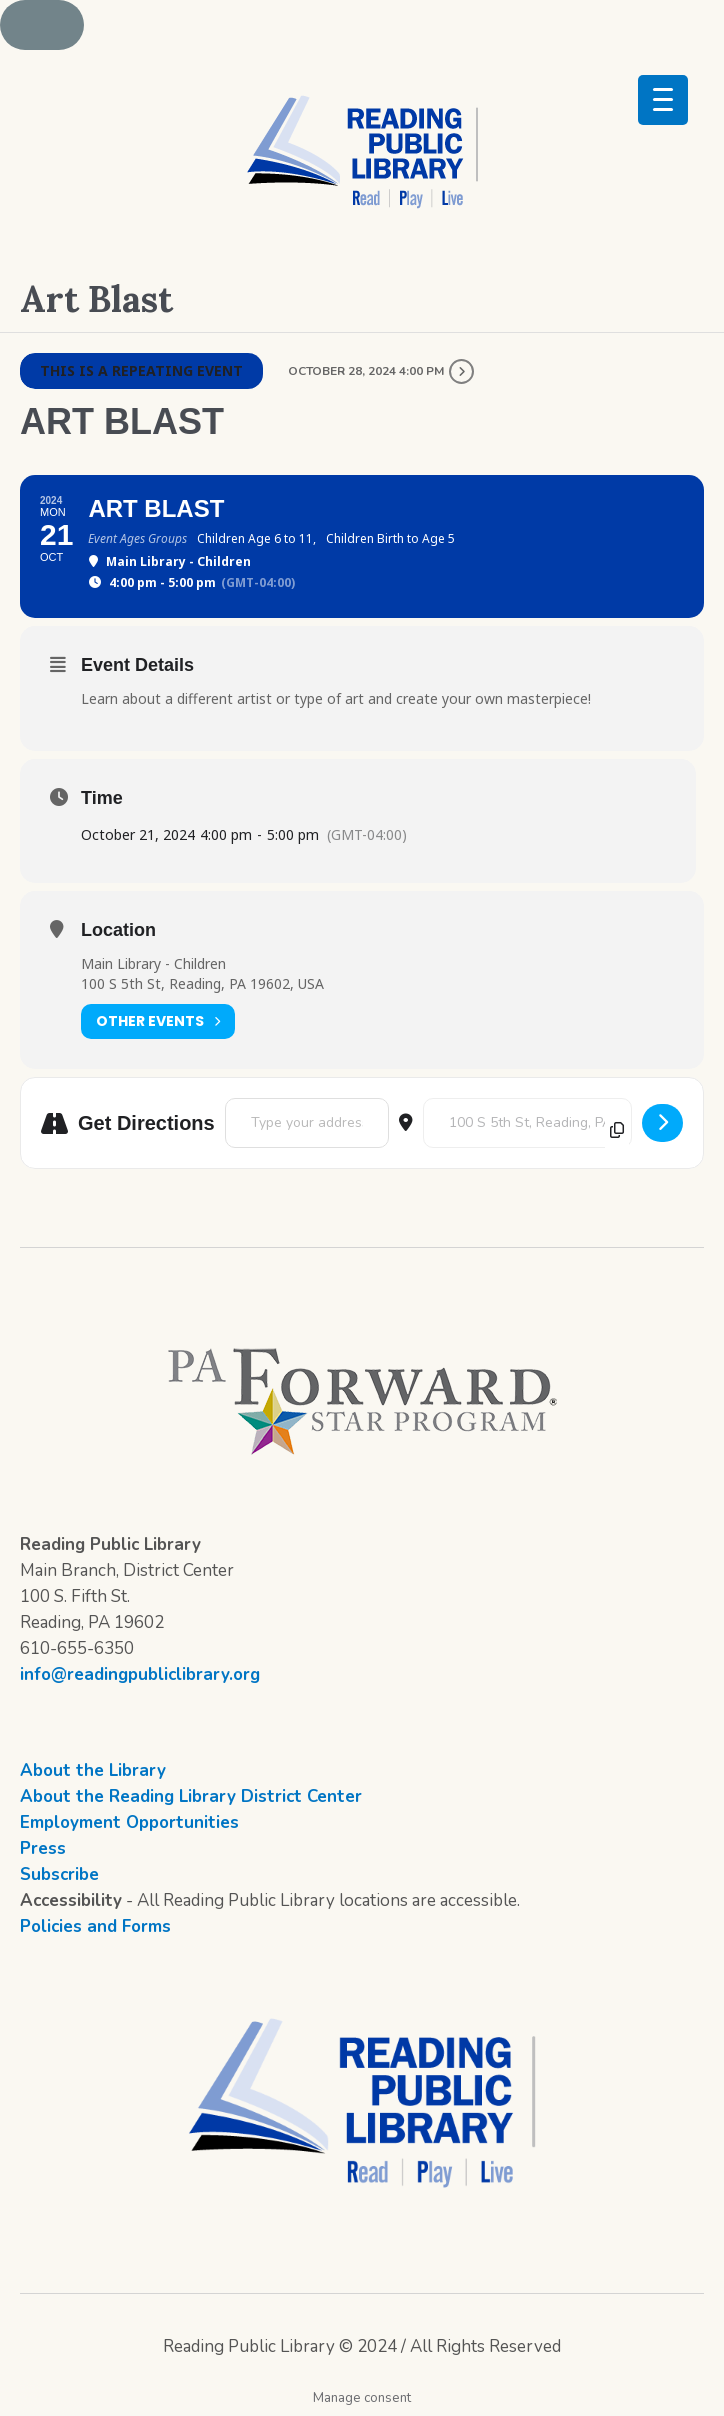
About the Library (93, 1770)
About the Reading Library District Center (191, 1796)
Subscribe (59, 1874)
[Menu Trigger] (663, 100)
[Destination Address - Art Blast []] (527, 1123)
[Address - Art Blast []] (307, 1123)
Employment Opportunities (129, 1822)
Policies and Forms (95, 1926)
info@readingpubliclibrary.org (140, 1674)
